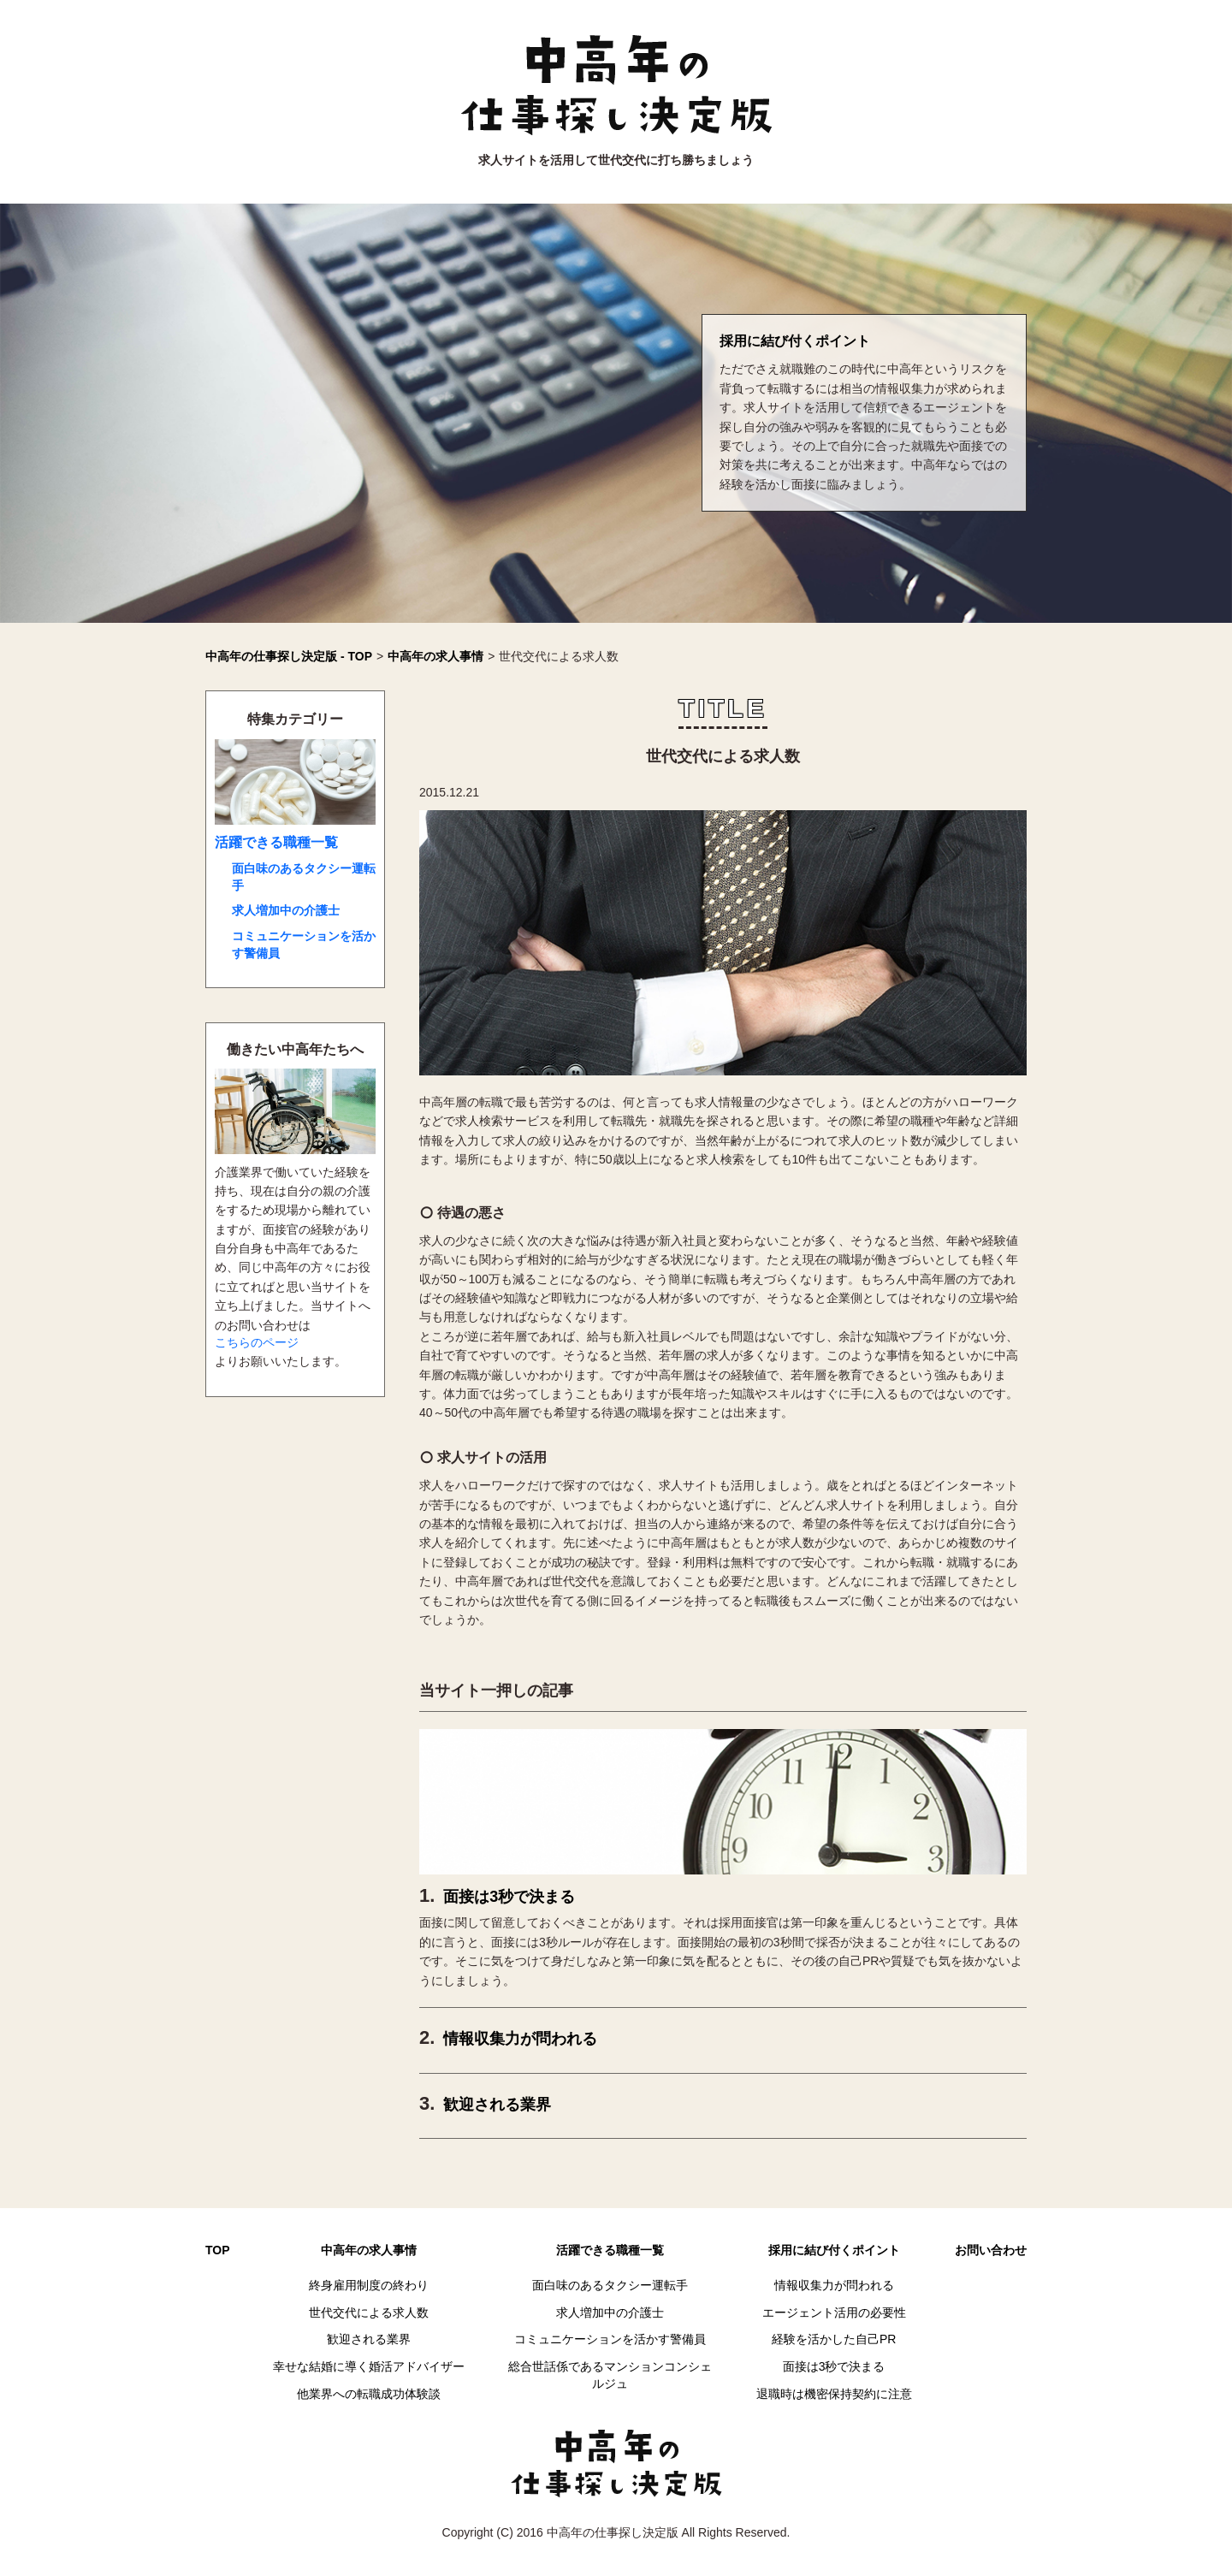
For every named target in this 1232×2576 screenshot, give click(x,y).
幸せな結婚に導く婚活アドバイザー (369, 2366)
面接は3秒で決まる (509, 1896)
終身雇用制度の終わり (369, 2285)
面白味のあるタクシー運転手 (304, 877)
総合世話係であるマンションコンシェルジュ (610, 2375)
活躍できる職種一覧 (276, 842)
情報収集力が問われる (520, 2038)
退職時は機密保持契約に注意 (834, 2394)
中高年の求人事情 (369, 2250)
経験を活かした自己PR (834, 2339)
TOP (217, 2250)
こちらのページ (257, 1342)
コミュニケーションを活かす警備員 (304, 944)
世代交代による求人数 (369, 2312)
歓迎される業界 (497, 2104)
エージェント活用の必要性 (834, 2312)
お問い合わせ (991, 2250)
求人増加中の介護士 (286, 910)
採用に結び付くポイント (795, 341)
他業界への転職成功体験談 (369, 2394)
